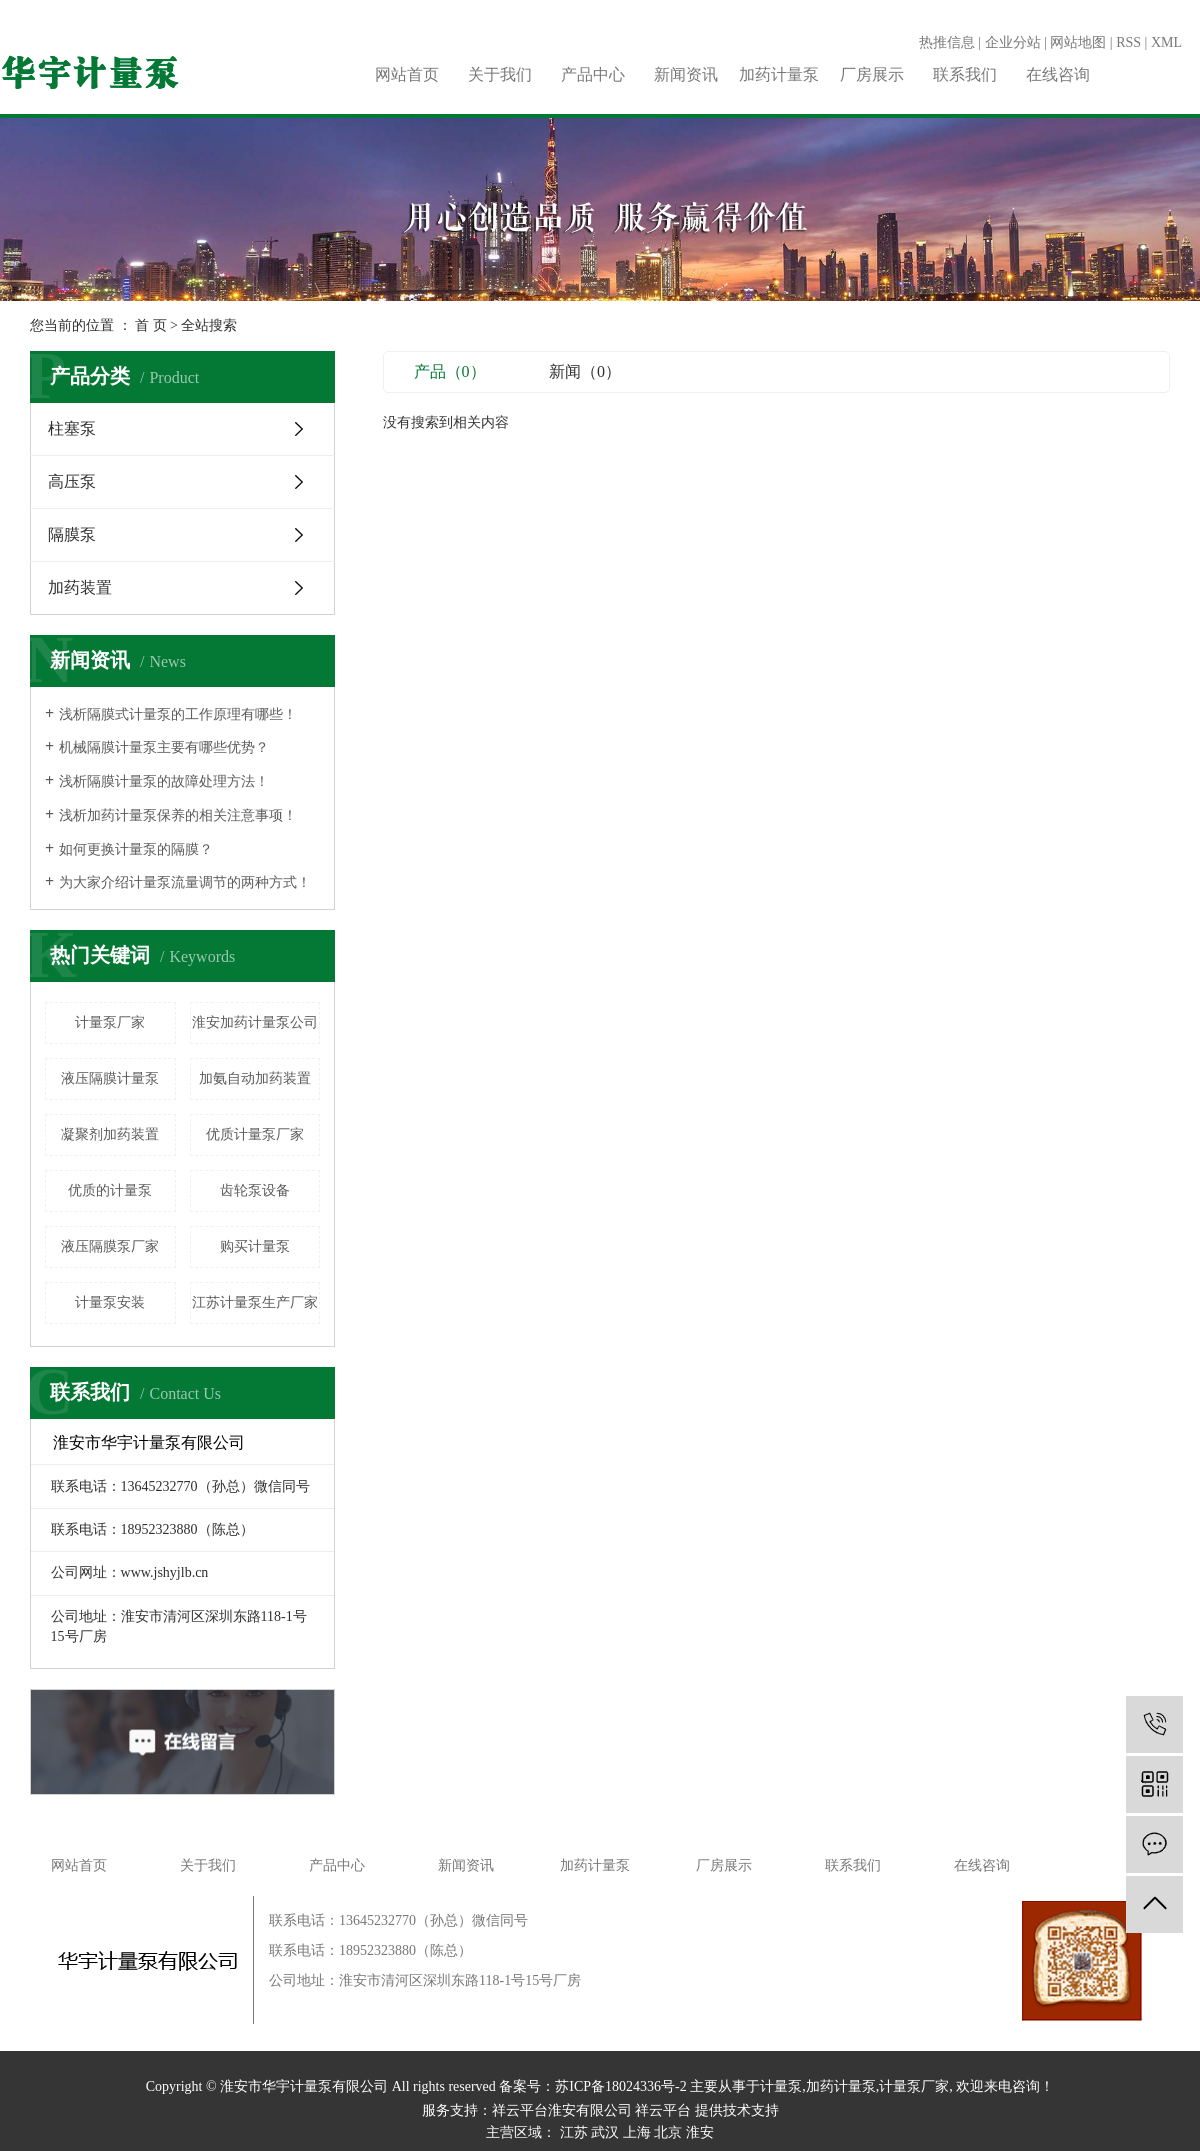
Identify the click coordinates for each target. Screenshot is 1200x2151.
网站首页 (407, 74)
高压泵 (72, 481)
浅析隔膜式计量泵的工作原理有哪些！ (178, 714)
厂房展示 (872, 74)
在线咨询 (1058, 74)
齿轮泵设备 (255, 1190)
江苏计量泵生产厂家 (255, 1302)
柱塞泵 (72, 428)
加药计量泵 (779, 74)
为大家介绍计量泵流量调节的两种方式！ (185, 882)
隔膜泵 (72, 534)
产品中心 (593, 74)
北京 (668, 2132)
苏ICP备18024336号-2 (620, 2086)
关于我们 (500, 74)
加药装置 (80, 587)
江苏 (574, 2132)
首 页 (151, 325)
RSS (1128, 42)
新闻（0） (585, 371)
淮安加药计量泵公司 (255, 1022)
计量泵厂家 (110, 1022)
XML (1166, 42)
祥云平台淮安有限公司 (562, 2110)
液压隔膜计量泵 (110, 1078)
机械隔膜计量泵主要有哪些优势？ (164, 747)
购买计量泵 (255, 1246)
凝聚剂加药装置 (110, 1134)
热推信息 (947, 42)
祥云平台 (663, 2110)
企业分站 (1013, 42)
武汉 (605, 2132)
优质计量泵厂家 (255, 1134)
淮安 (700, 2132)
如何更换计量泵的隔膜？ (136, 849)
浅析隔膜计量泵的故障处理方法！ (164, 781)
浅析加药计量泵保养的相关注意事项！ (178, 815)
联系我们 (965, 74)
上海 (637, 2132)
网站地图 (1078, 42)
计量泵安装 (110, 1302)
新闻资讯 (686, 74)
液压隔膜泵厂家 (110, 1246)
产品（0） (450, 371)
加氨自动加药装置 (255, 1078)
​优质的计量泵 (110, 1190)
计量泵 (781, 2086)
